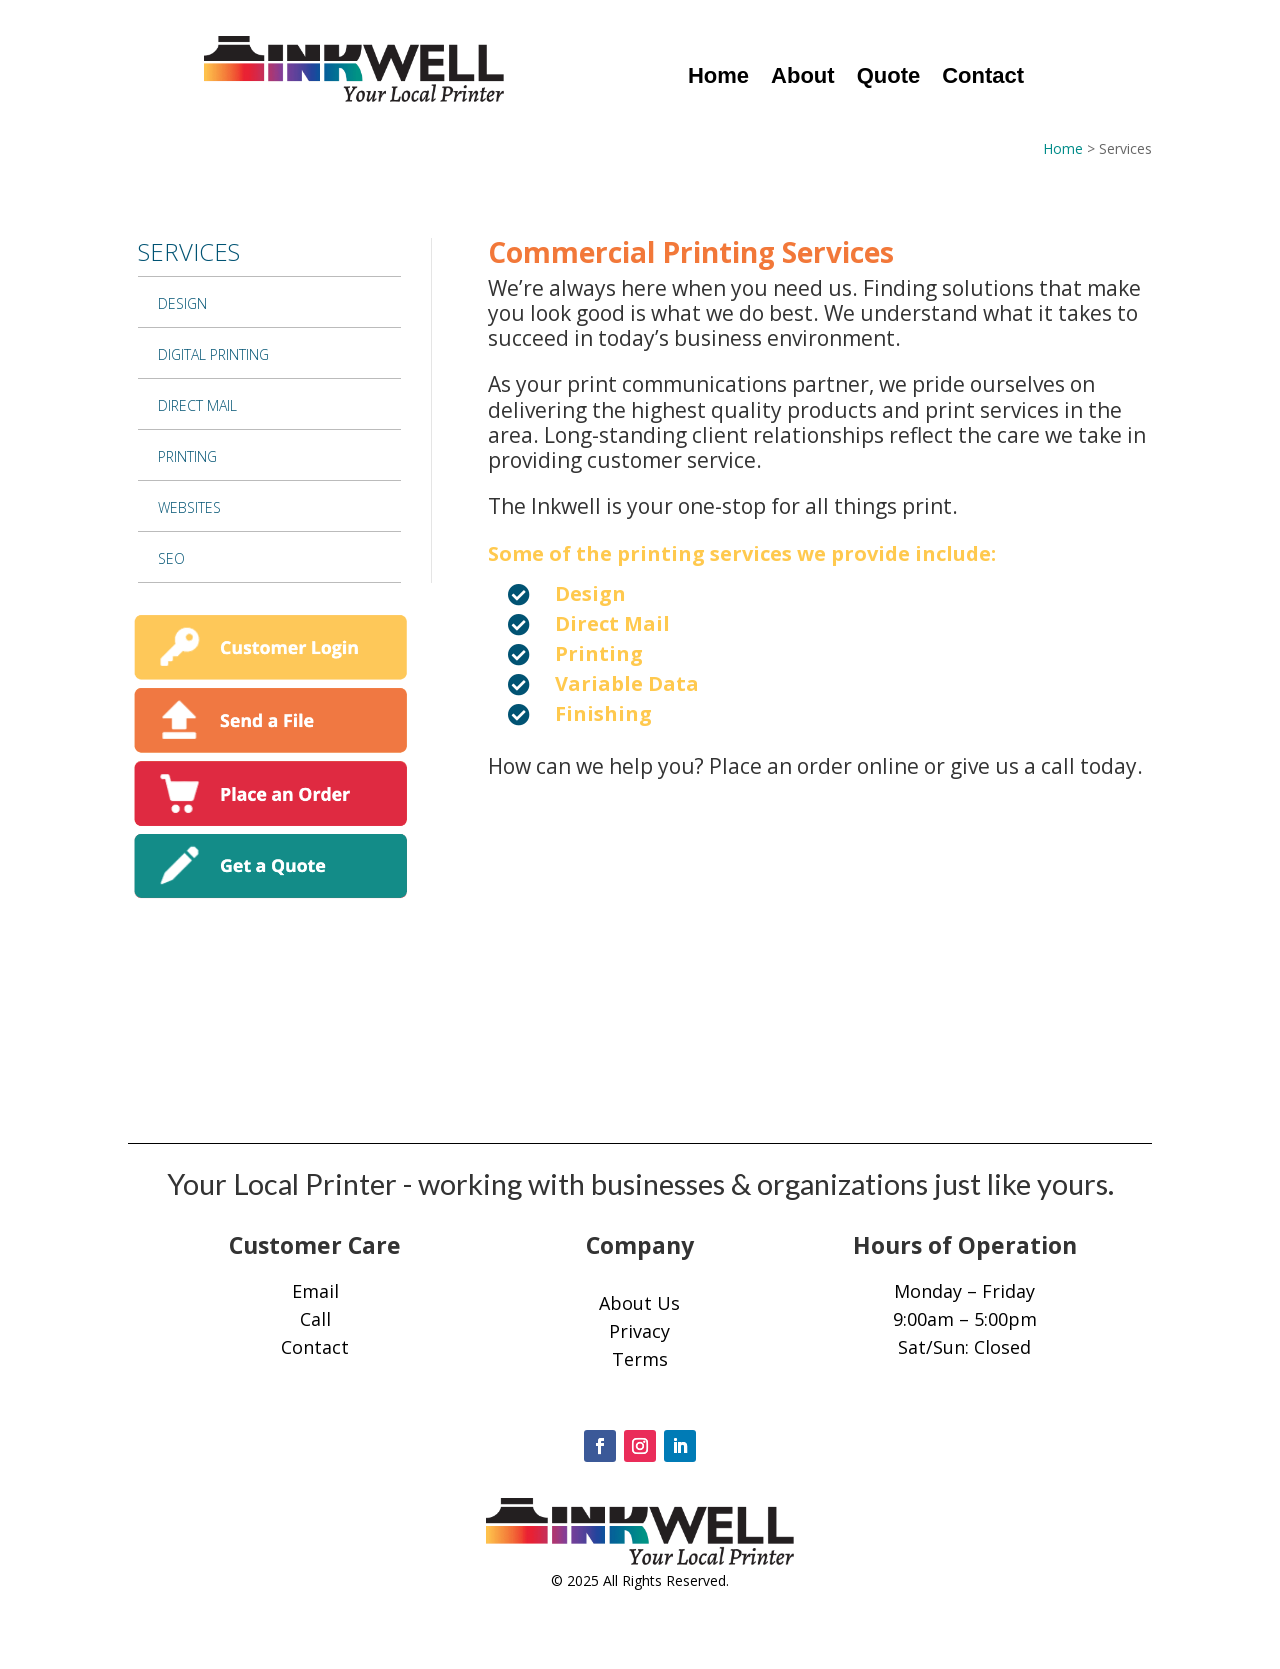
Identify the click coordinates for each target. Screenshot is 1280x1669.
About (803, 78)
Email (315, 1291)
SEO (171, 558)
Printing (187, 456)
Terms (640, 1359)
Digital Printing (213, 354)
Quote (889, 78)
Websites (189, 507)
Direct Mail (197, 405)
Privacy (639, 1331)
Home (718, 78)
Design (182, 303)
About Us (639, 1303)
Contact (983, 78)
